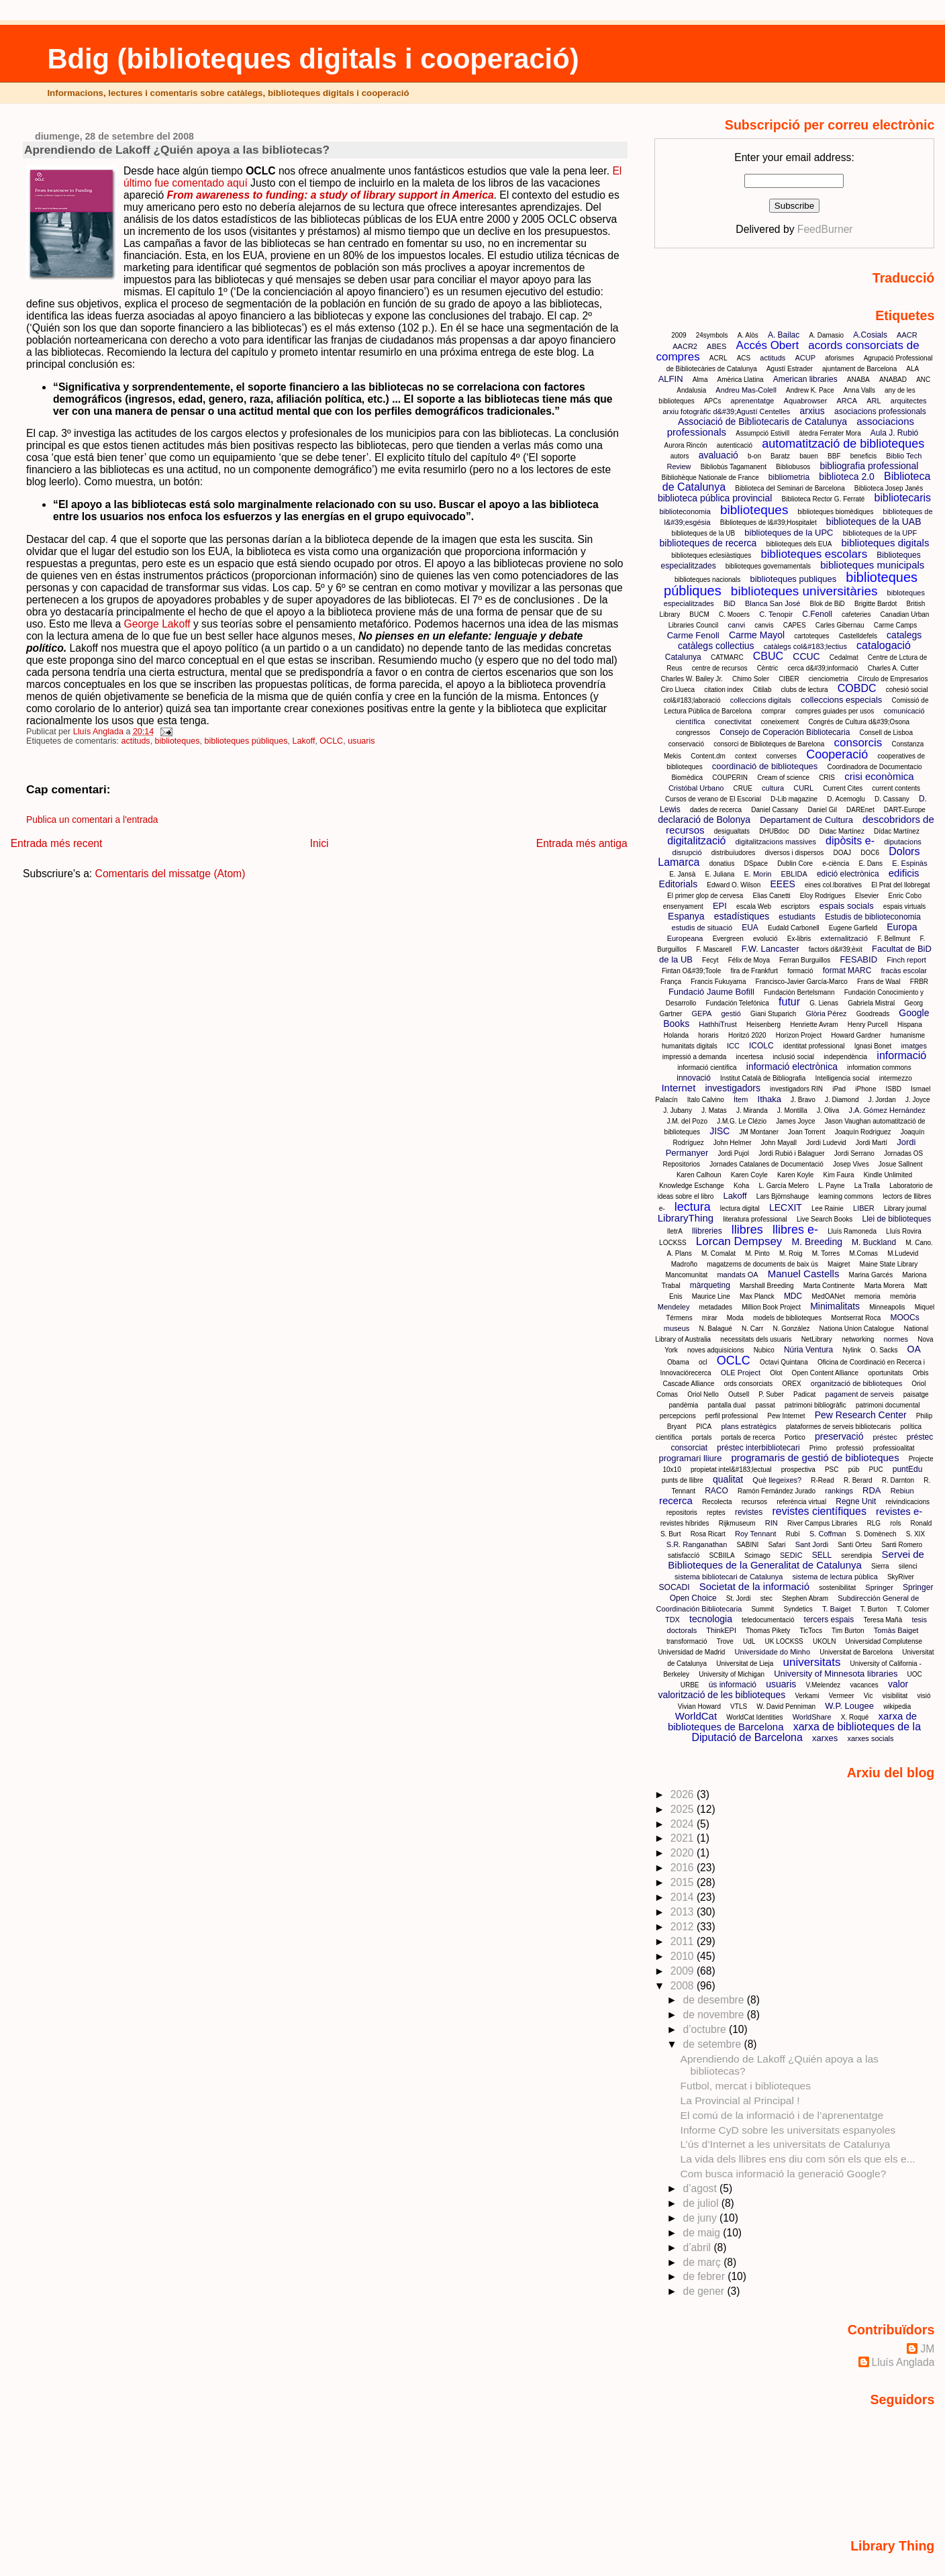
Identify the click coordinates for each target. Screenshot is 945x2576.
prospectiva (798, 1469)
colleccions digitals (760, 700)
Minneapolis (887, 1307)
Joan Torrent (806, 1132)
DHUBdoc (774, 831)
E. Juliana (719, 874)
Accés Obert (767, 345)
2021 (683, 1838)
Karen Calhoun (699, 1175)
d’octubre (705, 2029)
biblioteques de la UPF (880, 533)
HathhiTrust (717, 1024)
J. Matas (714, 1110)
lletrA (675, 1231)
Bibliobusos (793, 466)
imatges (914, 1046)
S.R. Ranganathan (697, 1544)
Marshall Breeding (767, 1285)
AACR (907, 335)
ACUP (805, 358)
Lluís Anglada (903, 2362)
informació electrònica (792, 1066)
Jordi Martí (871, 1142)
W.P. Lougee (849, 1706)
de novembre (714, 2014)
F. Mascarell (714, 949)
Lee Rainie (827, 1208)
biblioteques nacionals (707, 579)
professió (850, 1448)
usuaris (361, 741)
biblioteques (177, 741)
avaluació (718, 455)
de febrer (705, 2276)
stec (766, 1598)
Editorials (678, 884)
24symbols (712, 335)
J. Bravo (803, 1099)
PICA (703, 1426)
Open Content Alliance (825, 1373)
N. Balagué (715, 1328)
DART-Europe (905, 809)
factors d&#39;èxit (835, 949)
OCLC (331, 741)
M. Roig (790, 1253)
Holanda (676, 1035)
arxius (812, 410)
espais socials (846, 906)
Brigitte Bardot (875, 603)
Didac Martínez (841, 831)
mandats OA (737, 1275)
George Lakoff (157, 624)
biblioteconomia (684, 511)
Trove (725, 1641)
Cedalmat (844, 657)
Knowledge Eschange (691, 1185)
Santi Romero (901, 1544)
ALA (912, 369)
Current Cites (842, 788)
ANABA (858, 379)
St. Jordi (738, 1598)
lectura (693, 1206)
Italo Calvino (705, 1099)
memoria (867, 1296)
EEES (782, 884)
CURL (803, 788)
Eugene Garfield (853, 928)
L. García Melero (784, 1185)
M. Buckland (874, 1242)
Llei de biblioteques (897, 1219)
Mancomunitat (687, 1275)
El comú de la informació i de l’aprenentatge (782, 2115)
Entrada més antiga (582, 843)
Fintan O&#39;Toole (691, 971)
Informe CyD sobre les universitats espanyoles (788, 2130)
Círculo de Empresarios (893, 679)
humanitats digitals (689, 1046)
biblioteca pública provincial (715, 498)
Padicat (804, 1394)
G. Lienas (823, 1003)
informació (901, 1055)
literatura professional (755, 1219)
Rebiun (902, 1491)
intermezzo (895, 1078)
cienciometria (828, 679)
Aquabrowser (806, 401)
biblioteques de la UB (704, 533)
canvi (736, 625)
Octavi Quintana (784, 1362)
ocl (703, 1362)
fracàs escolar (904, 971)
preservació (839, 1436)
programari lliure (690, 1458)
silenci (908, 1566)
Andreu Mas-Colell (745, 390)
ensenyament (683, 906)
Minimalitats (835, 1306)
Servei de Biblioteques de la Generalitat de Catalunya (796, 1559)
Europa (902, 927)
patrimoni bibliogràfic (815, 1405)
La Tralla (867, 1185)
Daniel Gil (822, 809)
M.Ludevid (902, 1253)
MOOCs (904, 1317)
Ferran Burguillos (804, 960)
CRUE (743, 788)
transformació (686, 1641)
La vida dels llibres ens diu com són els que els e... (798, 2159)
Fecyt (710, 960)
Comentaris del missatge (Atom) (170, 873)
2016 (683, 1867)
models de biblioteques (787, 1318)
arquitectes (909, 401)
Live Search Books (824, 1219)
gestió (730, 1013)
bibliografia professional (868, 465)
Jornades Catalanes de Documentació (766, 1164)
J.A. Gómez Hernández (886, 1110)
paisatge (916, 1394)
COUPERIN (730, 777)
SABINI (747, 1544)
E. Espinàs (910, 863)
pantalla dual (727, 1405)
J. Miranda (752, 1110)
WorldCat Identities (754, 1717)
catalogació (883, 645)
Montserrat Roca (856, 1318)
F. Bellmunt (893, 938)
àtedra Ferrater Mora (829, 433)
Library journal (905, 1208)
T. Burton (873, 1609)
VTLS (738, 1706)
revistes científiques (819, 1511)
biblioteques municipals (872, 565)
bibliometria (788, 477)
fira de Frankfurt (754, 971)
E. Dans (870, 863)
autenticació (734, 445)
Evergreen (728, 938)
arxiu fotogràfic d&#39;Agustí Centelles (726, 411)
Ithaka (769, 1099)
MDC (793, 1296)
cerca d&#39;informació (822, 668)
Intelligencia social (842, 1078)
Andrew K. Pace (810, 390)
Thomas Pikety (768, 1630)
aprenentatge (753, 401)
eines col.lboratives (833, 885)
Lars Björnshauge (782, 1196)
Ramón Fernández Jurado (776, 1491)
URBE (690, 1685)
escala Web (753, 906)
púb (854, 1469)
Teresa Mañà (882, 1620)
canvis (763, 625)
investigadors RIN (796, 1089)
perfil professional (731, 1416)
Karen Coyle (749, 1175)
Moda (735, 1318)
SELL (822, 1555)
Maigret (839, 1264)
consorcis (858, 742)
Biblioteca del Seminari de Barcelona (789, 488)
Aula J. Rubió (894, 433)
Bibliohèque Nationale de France (710, 477)
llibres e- (795, 1229)
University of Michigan (731, 1674)
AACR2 (685, 346)
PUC (875, 1469)
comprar (773, 711)
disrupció (687, 852)
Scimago (757, 1555)
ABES (716, 346)
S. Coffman (827, 1534)
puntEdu (908, 1469)
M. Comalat (718, 1253)
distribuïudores (733, 852)
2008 (683, 1985)
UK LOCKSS (784, 1641)
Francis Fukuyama (718, 981)
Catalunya (683, 657)
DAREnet (860, 809)
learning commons (845, 1196)
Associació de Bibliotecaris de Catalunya (762, 421)
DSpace (756, 863)
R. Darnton (898, 1480)
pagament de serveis (860, 1394)
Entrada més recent (57, 843)
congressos (693, 732)
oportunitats (885, 1373)
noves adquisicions (715, 1350)
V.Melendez (822, 1685)
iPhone (865, 1089)
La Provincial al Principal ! (740, 2100)
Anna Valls (859, 390)
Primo (818, 1448)
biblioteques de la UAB (874, 521)
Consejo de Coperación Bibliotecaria (784, 732)
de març (703, 2262)
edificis (904, 873)
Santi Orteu (855, 1544)
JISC (719, 1131)
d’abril (698, 2247)
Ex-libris (799, 938)
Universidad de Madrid (691, 1652)
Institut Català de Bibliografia (762, 1078)
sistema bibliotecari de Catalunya (729, 1577)
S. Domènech (876, 1534)
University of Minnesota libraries (835, 1674)
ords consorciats (748, 1383)
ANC (923, 379)
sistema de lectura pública (835, 1577)
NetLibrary (816, 1339)
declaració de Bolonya (704, 819)
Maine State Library (889, 1264)
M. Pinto (757, 1253)
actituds (135, 741)
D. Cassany (892, 799)
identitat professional (814, 1046)
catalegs (904, 635)
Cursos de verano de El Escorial (713, 799)
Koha (741, 1185)
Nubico (764, 1350)
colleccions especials (841, 700)
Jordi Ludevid (826, 1142)
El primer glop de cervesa (705, 895)
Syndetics (797, 1609)
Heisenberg (763, 1024)
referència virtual (801, 1501)
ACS (744, 358)
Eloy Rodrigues (823, 895)
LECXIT (785, 1207)
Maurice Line (711, 1296)
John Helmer (732, 1142)
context (745, 756)
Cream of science (783, 777)
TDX (672, 1620)
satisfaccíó (683, 1555)
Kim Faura (839, 1175)
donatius (722, 863)
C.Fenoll (817, 614)
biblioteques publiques (793, 579)
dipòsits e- (850, 840)
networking (858, 1339)
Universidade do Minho (773, 1652)
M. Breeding (816, 1241)
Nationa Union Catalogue (857, 1328)
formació (800, 971)
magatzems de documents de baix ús (762, 1264)
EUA (750, 927)
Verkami (807, 1695)
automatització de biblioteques (843, 443)
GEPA (702, 1013)
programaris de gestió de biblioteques (815, 1457)
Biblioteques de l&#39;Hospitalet (768, 522)
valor (898, 1684)
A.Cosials (870, 335)
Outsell (738, 1394)
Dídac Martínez (896, 831)
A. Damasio (826, 335)
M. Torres (826, 1253)
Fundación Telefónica (737, 1003)
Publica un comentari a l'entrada (92, 820)
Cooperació (837, 754)
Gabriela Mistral (871, 1003)
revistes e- (899, 1511)
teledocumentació (768, 1620)
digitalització (696, 840)
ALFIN (670, 379)
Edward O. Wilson (733, 885)
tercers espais (829, 1619)
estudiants (797, 917)
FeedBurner (825, 229)
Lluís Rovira (904, 1231)
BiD (730, 603)
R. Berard (858, 1480)
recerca (676, 1500)
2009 (678, 335)
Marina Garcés (871, 1275)
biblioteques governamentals (768, 566)
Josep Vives (851, 1164)
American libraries (805, 379)
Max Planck (757, 1296)
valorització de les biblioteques (721, 1694)
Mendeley (674, 1307)
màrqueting (710, 1285)
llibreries (707, 1231)
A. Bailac (783, 335)
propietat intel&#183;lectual (731, 1469)
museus (677, 1328)
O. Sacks (884, 1350)
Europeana (685, 938)
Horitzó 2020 (747, 1035)
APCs (713, 401)
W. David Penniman (785, 1706)
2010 (683, 1956)
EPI (720, 906)
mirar (709, 1318)
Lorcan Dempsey (739, 1241)
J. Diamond (842, 1099)
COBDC (857, 688)
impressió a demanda (694, 1056)
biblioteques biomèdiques (836, 511)
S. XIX (915, 1534)
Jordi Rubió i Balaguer (791, 1153)
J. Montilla (792, 1110)
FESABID (858, 959)
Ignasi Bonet (873, 1046)
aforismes (839, 358)
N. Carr (752, 1328)
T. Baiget (836, 1609)
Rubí (793, 1534)
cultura (773, 788)
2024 (683, 1824)
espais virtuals (904, 906)
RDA (871, 1490)
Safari (776, 1544)
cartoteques (811, 636)
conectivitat (732, 721)
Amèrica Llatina (740, 379)
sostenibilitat (837, 1587)
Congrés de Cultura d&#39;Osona (858, 722)
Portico (795, 1437)
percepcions (678, 1416)
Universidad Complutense (884, 1641)
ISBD (893, 1089)
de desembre (714, 1999)
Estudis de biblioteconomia (873, 917)
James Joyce (795, 1121)
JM (927, 2349)
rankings (839, 1491)
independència (845, 1056)
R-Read (822, 1480)
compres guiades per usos (834, 711)
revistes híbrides (684, 1523)
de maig (703, 2232)
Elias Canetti (772, 895)
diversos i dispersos (794, 852)
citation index (723, 689)
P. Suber (771, 1394)
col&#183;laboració (691, 700)
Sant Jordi (812, 1544)
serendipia (856, 1555)
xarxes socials (870, 1738)
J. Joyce (917, 1099)
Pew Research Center (861, 1414)
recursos (754, 1501)
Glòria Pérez (825, 1013)
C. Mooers (734, 614)
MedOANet (827, 1296)
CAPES (794, 625)
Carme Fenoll (693, 635)
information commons (879, 1067)
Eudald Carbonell (793, 928)
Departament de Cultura (806, 820)
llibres (747, 1229)
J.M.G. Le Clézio (741, 1121)
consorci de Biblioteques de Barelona (768, 744)
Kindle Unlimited (888, 1175)
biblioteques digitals (885, 542)
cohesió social (907, 689)
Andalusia (691, 390)
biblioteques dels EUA (799, 544)
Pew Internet (786, 1416)
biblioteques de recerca (708, 543)
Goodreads (872, 1014)
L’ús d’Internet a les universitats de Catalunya (786, 2144)
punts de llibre (682, 1480)
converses (781, 756)
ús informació (732, 1684)
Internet (678, 1087)
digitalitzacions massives (775, 842)
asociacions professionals (880, 411)
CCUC (806, 656)
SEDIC (791, 1555)
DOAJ (842, 852)
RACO (716, 1490)
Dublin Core (795, 863)
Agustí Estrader (789, 369)
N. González (791, 1328)
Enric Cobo (904, 895)
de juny (701, 2218)
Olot (776, 1373)
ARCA (847, 401)
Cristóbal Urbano (696, 788)
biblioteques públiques (245, 741)
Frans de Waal (879, 981)
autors (679, 456)
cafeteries (856, 614)
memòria (903, 1296)
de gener (705, 2291)
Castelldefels (858, 636)
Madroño (684, 1264)
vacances (864, 1685)
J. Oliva (828, 1110)
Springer (879, 1587)
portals (701, 1437)
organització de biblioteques (856, 1383)
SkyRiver (900, 1577)
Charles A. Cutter (893, 668)
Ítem (741, 1099)
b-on (754, 456)
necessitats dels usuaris (755, 1339)
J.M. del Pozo (686, 1121)
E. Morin (757, 874)
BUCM (699, 614)
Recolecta (717, 1501)
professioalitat (894, 1448)
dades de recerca (716, 809)
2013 (683, 1912)
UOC (914, 1674)
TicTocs (810, 1630)
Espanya (686, 916)
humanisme (907, 1035)
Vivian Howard (699, 1706)
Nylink (851, 1350)
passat (765, 1405)
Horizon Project (799, 1035)
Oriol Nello (703, 1394)
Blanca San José (773, 603)
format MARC (847, 970)
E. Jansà (682, 874)
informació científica (706, 1067)
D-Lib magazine (793, 799)
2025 (683, 1809)
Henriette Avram (814, 1024)
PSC (832, 1469)
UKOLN (824, 1641)
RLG (874, 1523)
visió (923, 1695)
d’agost (701, 2188)
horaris (708, 1035)
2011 (683, 1941)
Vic (868, 1695)
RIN (771, 1523)
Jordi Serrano (854, 1153)
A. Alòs (748, 335)
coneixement (780, 722)
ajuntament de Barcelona (859, 369)
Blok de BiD (827, 603)
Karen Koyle (795, 1175)
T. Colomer (913, 1609)
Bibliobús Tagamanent (733, 466)
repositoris (681, 1512)
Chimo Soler (750, 679)
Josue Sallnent (901, 1164)
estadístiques (742, 916)
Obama (678, 1362)
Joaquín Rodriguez (863, 1132)
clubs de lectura (804, 689)
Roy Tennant (756, 1534)
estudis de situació (702, 928)
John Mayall (779, 1142)
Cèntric (768, 668)
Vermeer (841, 1695)
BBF (834, 456)
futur (789, 1001)
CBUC (768, 656)
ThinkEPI (721, 1630)
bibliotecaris (903, 497)
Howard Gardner (856, 1035)
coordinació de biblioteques (765, 766)
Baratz (780, 456)
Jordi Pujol (733, 1153)
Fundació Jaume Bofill (711, 992)
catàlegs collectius (716, 645)
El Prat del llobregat (900, 885)
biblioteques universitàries (804, 591)
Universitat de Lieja (744, 1663)
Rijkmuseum (737, 1523)
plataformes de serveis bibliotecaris (838, 1426)
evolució (765, 938)
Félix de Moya (749, 960)
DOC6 (869, 852)
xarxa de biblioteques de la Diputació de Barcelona (806, 1732)
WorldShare (812, 1717)
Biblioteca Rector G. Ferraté (822, 499)
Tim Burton (848, 1630)
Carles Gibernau (839, 625)
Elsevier (867, 895)
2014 (683, 1897)
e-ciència (835, 863)
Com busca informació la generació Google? (784, 2173)
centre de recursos (720, 668)
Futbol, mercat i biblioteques (746, 2085)
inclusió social (793, 1056)
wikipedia (897, 1706)
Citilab (762, 689)
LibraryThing (685, 1218)
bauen (808, 456)
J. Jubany (677, 1110)
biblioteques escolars (813, 554)
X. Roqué (855, 1717)
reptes (716, 1512)
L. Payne (831, 1185)
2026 (683, 1794)
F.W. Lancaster (770, 949)
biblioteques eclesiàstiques (711, 555)
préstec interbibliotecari (758, 1447)
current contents (896, 788)
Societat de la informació (754, 1586)
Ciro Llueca (677, 689)
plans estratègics (749, 1426)
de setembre (713, 2044)
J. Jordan (882, 1099)
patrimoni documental (888, 1405)
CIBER (789, 679)
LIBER (864, 1208)
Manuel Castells (804, 1273)
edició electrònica (848, 874)
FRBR (919, 981)
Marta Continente (829, 1285)
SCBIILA (721, 1555)
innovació (694, 1078)
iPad (839, 1089)
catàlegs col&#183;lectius (805, 646)
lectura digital (740, 1208)
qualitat (728, 1479)
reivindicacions (907, 1501)
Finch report (906, 960)
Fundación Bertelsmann (799, 992)
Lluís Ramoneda (852, 1231)
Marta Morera (884, 1285)
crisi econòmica (878, 776)
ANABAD (893, 379)
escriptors (795, 906)
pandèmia (683, 1405)
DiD (804, 831)
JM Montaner (759, 1132)
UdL (749, 1641)
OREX (791, 1383)
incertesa (750, 1056)
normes (895, 1339)
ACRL (718, 358)
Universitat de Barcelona (856, 1652)
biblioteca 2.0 (847, 476)
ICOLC (761, 1045)
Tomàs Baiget (896, 1630)
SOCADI (674, 1587)
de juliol (702, 2203)
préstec (885, 1437)
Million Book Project (771, 1307)
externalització (843, 938)
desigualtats (732, 831)
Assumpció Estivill (762, 433)
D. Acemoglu (846, 799)
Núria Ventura (808, 1349)
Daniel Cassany (774, 809)
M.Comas (863, 1253)
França (670, 981)
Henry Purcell (868, 1024)
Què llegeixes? (776, 1480)
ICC (733, 1046)
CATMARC (727, 657)
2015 (683, 1882)
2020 (683, 1853)
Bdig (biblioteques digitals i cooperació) (313, 59)
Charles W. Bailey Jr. (692, 679)
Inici (319, 843)
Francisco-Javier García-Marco (802, 981)
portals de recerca (748, 1437)
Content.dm (708, 756)
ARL (873, 401)
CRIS (827, 777)
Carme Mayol (757, 635)
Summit (762, 1609)
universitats (811, 1662)
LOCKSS (673, 1242)
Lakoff (303, 741)
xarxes (825, 1738)
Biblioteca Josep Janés (888, 488)
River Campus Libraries (822, 1523)
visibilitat (895, 1695)
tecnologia (710, 1619)
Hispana (909, 1024)
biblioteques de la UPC (788, 533)
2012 (683, 1926)
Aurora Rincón (685, 445)
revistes (748, 1512)
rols (895, 1523)
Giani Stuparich (773, 1014)
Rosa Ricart (708, 1534)
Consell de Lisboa (886, 732)
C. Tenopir (776, 614)
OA (914, 1349)
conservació (686, 744)
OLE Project (740, 1373)
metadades (715, 1307)
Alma (700, 379)
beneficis (863, 456)
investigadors (732, 1088)
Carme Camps (895, 625)
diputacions (903, 842)
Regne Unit (856, 1501)
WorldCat (696, 1716)
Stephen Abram (805, 1598)
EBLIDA (794, 874)
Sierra (880, 1566)
